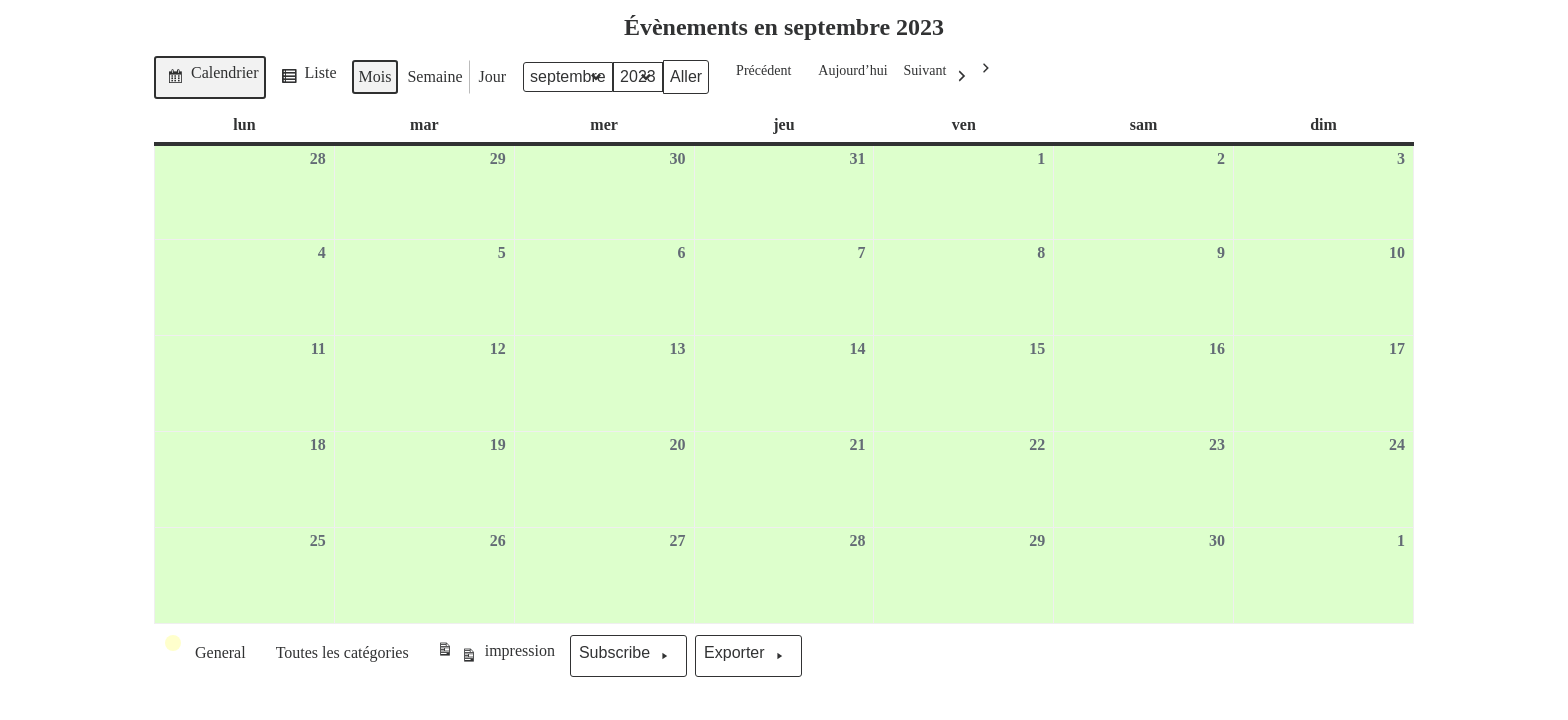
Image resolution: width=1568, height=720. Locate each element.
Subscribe (628, 656)
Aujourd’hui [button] (846, 77)
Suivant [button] (940, 77)
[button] (206, 653)
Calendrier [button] (209, 77)
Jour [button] (493, 76)
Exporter (748, 656)
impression (495, 656)
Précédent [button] (757, 69)
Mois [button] (375, 76)
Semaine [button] (434, 76)
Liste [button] (305, 79)
